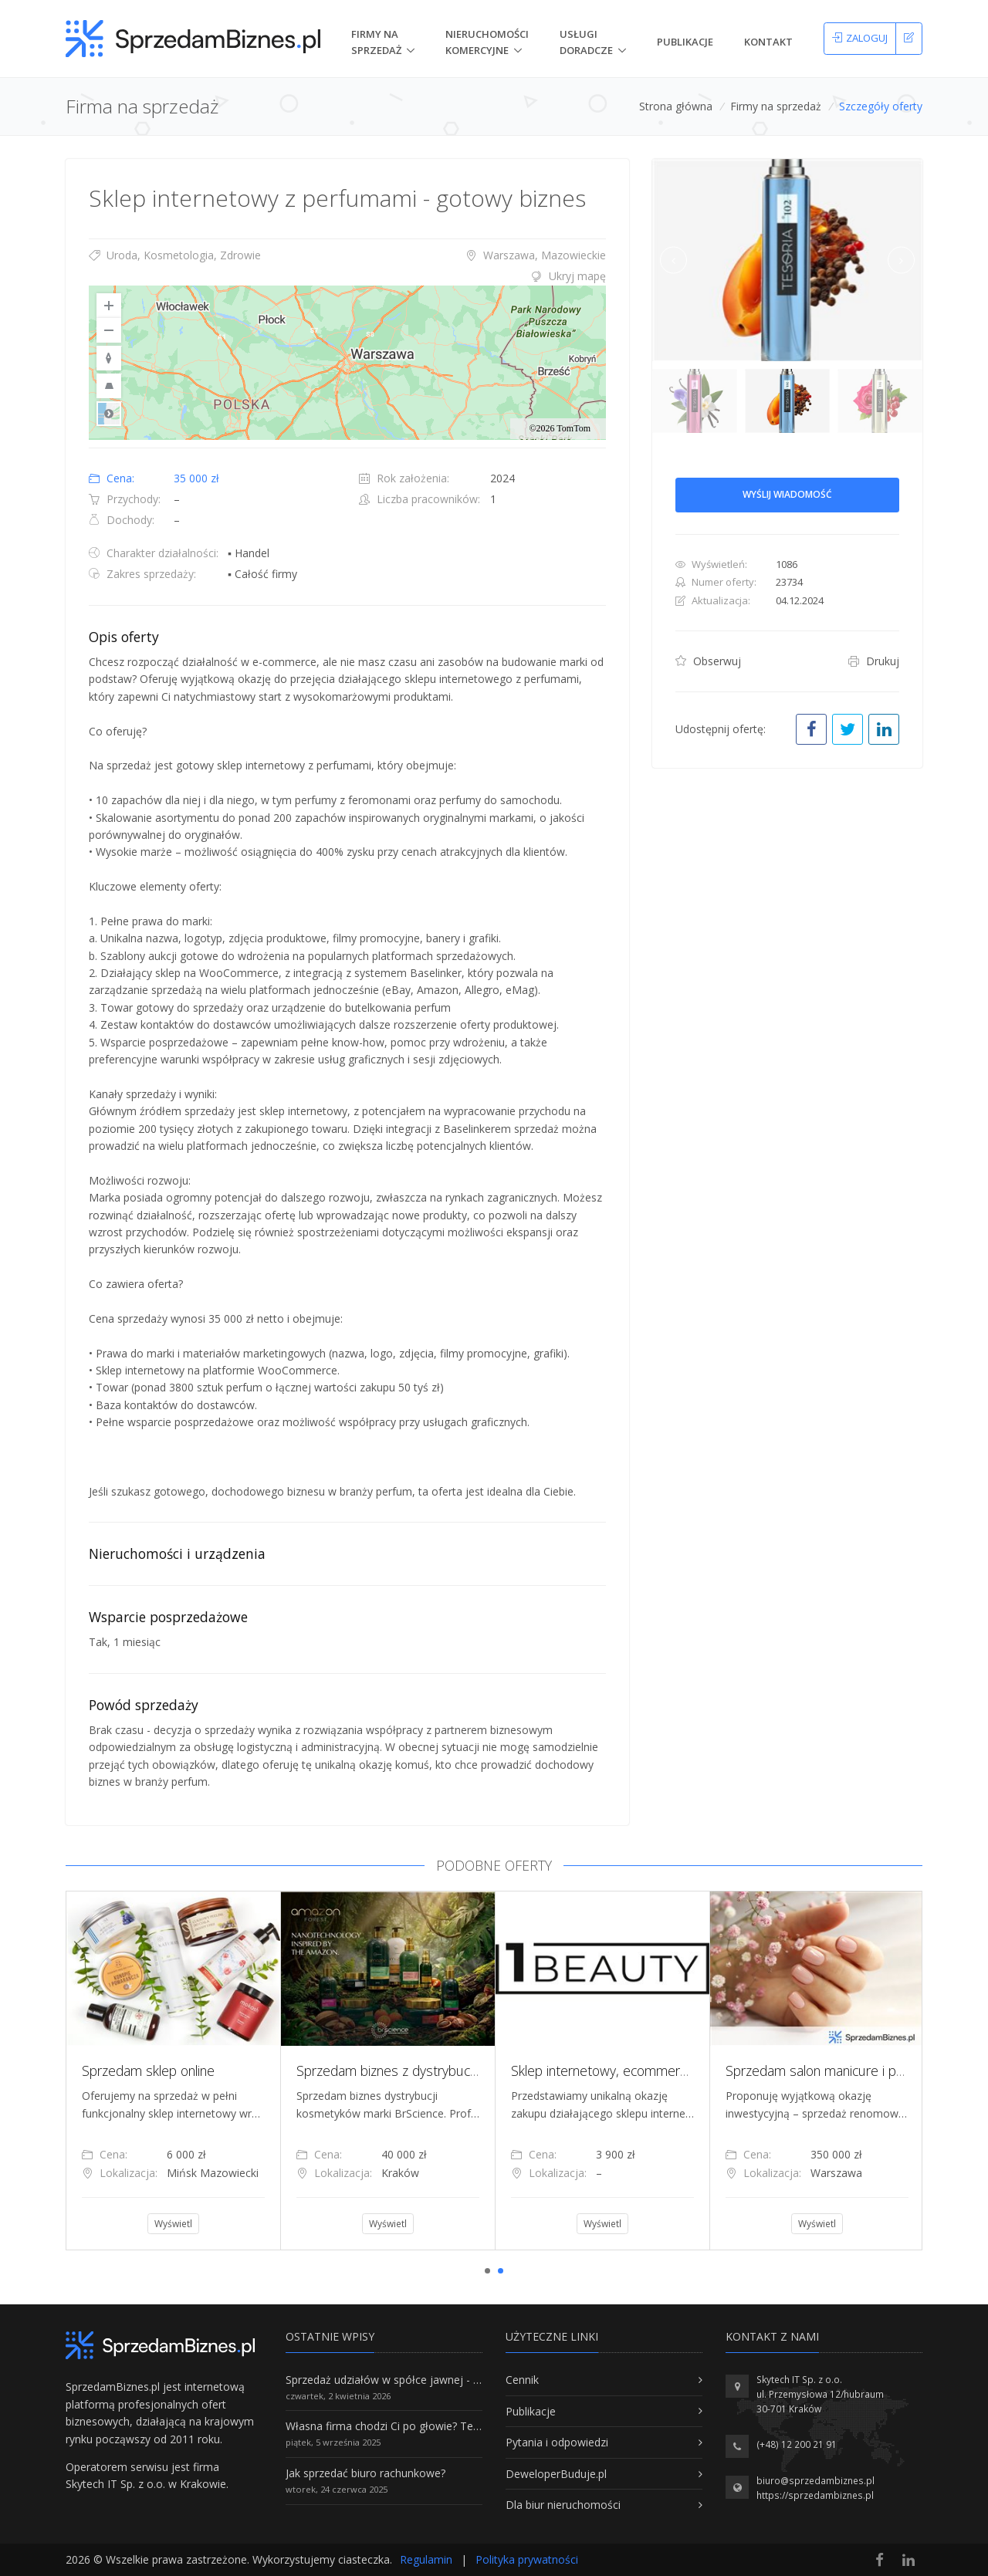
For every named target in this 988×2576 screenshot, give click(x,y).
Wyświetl (173, 2223)
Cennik (522, 2379)
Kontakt (768, 42)
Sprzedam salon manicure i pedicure (833, 2070)
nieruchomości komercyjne (487, 42)
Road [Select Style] (108, 413)
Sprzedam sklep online (148, 2070)
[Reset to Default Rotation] (108, 358)
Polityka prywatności (526, 2559)
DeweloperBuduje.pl (556, 2473)
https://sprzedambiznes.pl (815, 2495)
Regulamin (426, 2559)
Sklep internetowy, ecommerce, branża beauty (648, 2070)
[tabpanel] (173, 2070)
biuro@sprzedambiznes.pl (815, 2480)
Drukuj (873, 661)
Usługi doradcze (586, 42)
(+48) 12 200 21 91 (796, 2444)
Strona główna (675, 106)
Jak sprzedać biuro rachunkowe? (365, 2473)
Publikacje (685, 42)
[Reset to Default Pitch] (108, 386)
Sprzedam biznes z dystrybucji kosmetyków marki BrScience (473, 2070)
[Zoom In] (108, 305)
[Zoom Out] (108, 330)
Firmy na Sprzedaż (376, 42)
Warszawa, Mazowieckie (535, 255)
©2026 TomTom (559, 428)
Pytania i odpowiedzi (557, 2442)
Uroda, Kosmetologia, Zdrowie (175, 255)
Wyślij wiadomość (787, 494)
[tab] (347, 276)
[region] (347, 363)
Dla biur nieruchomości (563, 2504)
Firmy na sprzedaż (775, 106)
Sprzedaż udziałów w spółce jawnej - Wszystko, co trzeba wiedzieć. (454, 2379)
